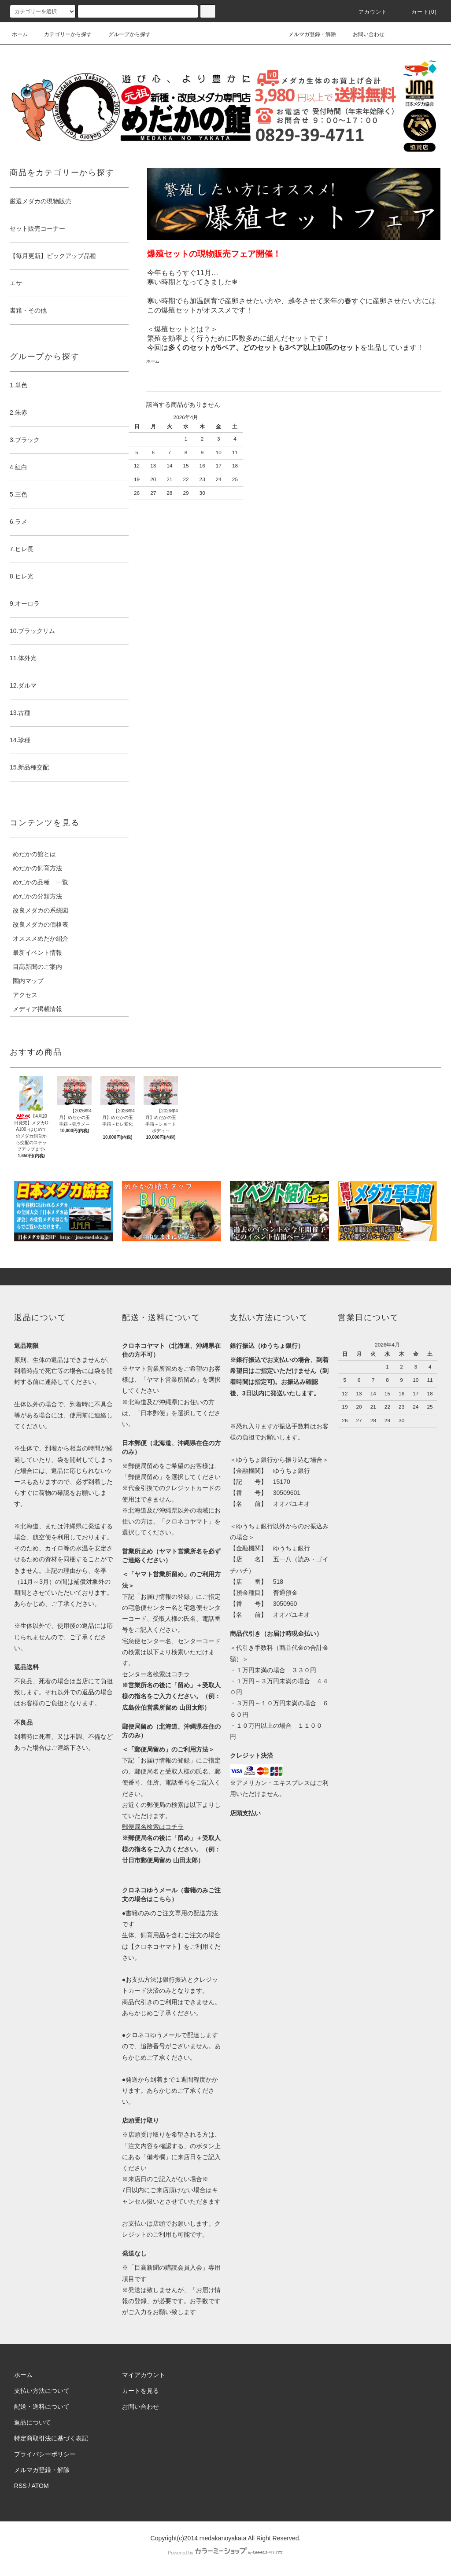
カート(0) (419, 12)
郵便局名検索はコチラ (153, 1826)
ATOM (40, 2485)
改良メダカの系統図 (40, 910)
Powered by (225, 2552)
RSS (20, 2485)
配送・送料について (42, 2406)
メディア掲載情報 (37, 1008)
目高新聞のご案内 (37, 966)
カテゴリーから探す (62, 34)
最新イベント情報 (37, 952)
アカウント (368, 12)
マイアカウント (143, 2374)
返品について (32, 2422)
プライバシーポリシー (45, 2454)
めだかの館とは (34, 853)
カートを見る (140, 2390)
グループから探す (124, 34)
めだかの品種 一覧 (40, 882)
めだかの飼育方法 (37, 868)
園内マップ (28, 980)
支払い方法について (42, 2390)
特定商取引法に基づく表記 (51, 2438)
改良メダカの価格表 (40, 924)
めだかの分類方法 (37, 896)
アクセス (25, 994)
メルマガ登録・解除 (307, 34)
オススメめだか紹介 (40, 938)
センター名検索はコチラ (156, 1674)
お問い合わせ (363, 34)
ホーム (20, 34)
